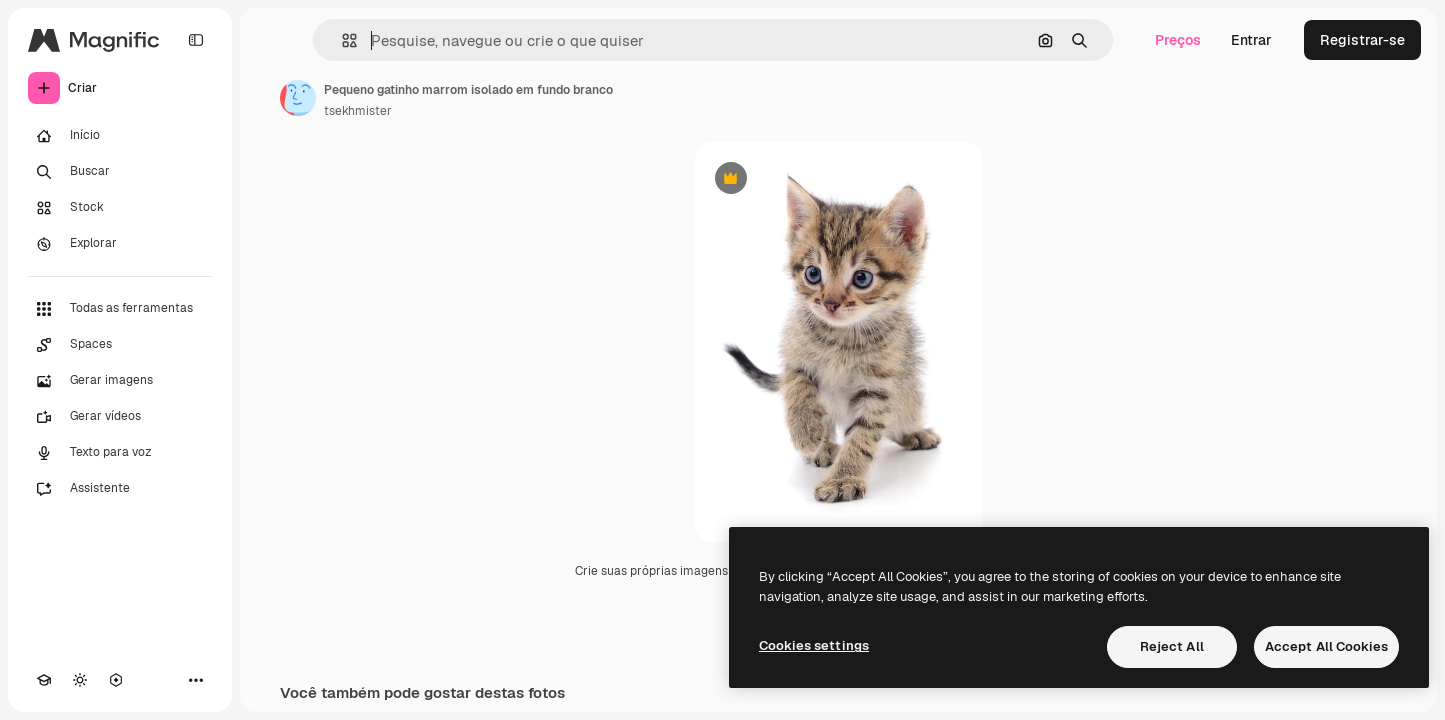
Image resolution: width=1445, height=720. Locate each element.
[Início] (120, 136)
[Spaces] (120, 345)
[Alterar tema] (80, 680)
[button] (341, 40)
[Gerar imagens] (120, 381)
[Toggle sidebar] (196, 40)
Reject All (1172, 646)
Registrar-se (1362, 40)
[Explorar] (120, 244)
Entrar (1251, 40)
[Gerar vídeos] (120, 417)
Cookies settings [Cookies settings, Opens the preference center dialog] (814, 645)
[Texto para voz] (120, 453)
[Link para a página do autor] (298, 98)
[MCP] (116, 680)
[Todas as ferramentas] (120, 309)
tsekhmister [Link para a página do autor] (358, 111)
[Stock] (120, 208)
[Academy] (44, 680)
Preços (1178, 40)
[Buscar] (120, 172)
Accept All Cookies (1326, 646)
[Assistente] (120, 489)
